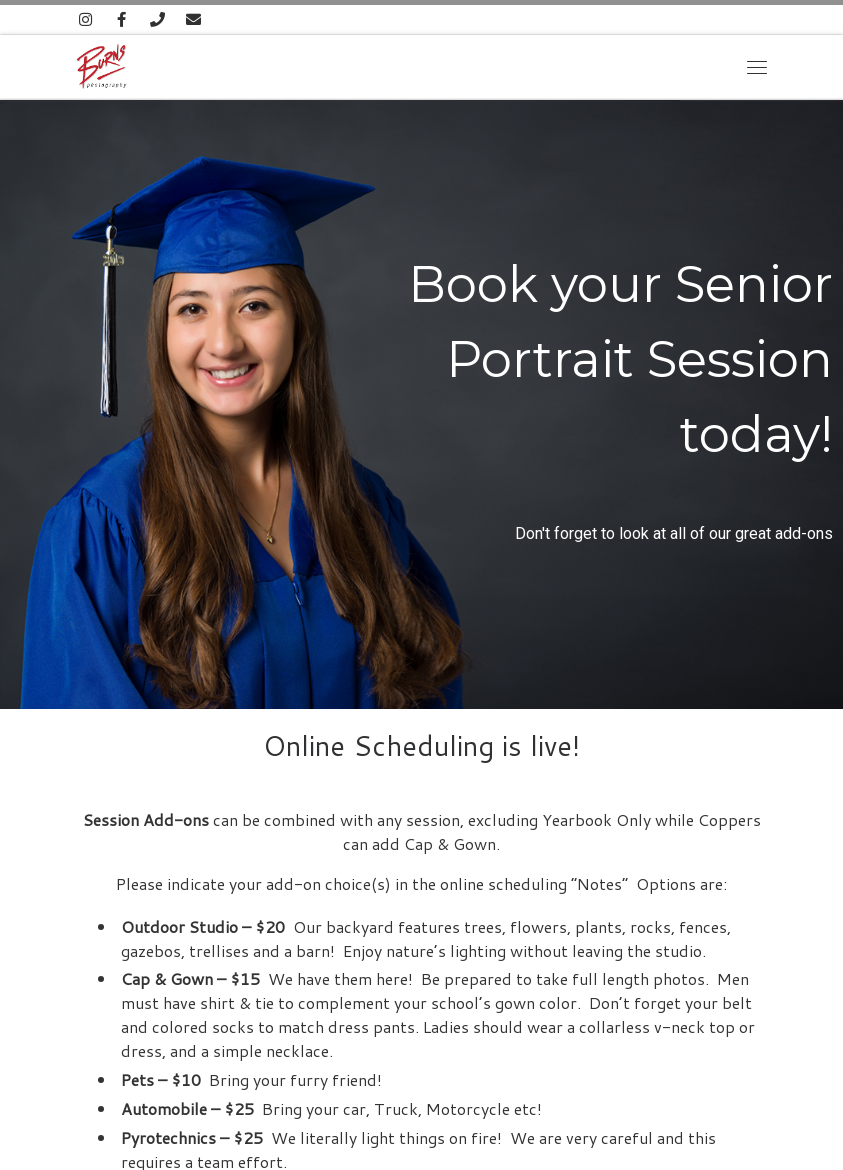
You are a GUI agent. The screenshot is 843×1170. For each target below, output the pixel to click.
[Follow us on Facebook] (121, 19)
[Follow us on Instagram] (86, 19)
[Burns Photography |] (102, 63)
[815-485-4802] (157, 19)
